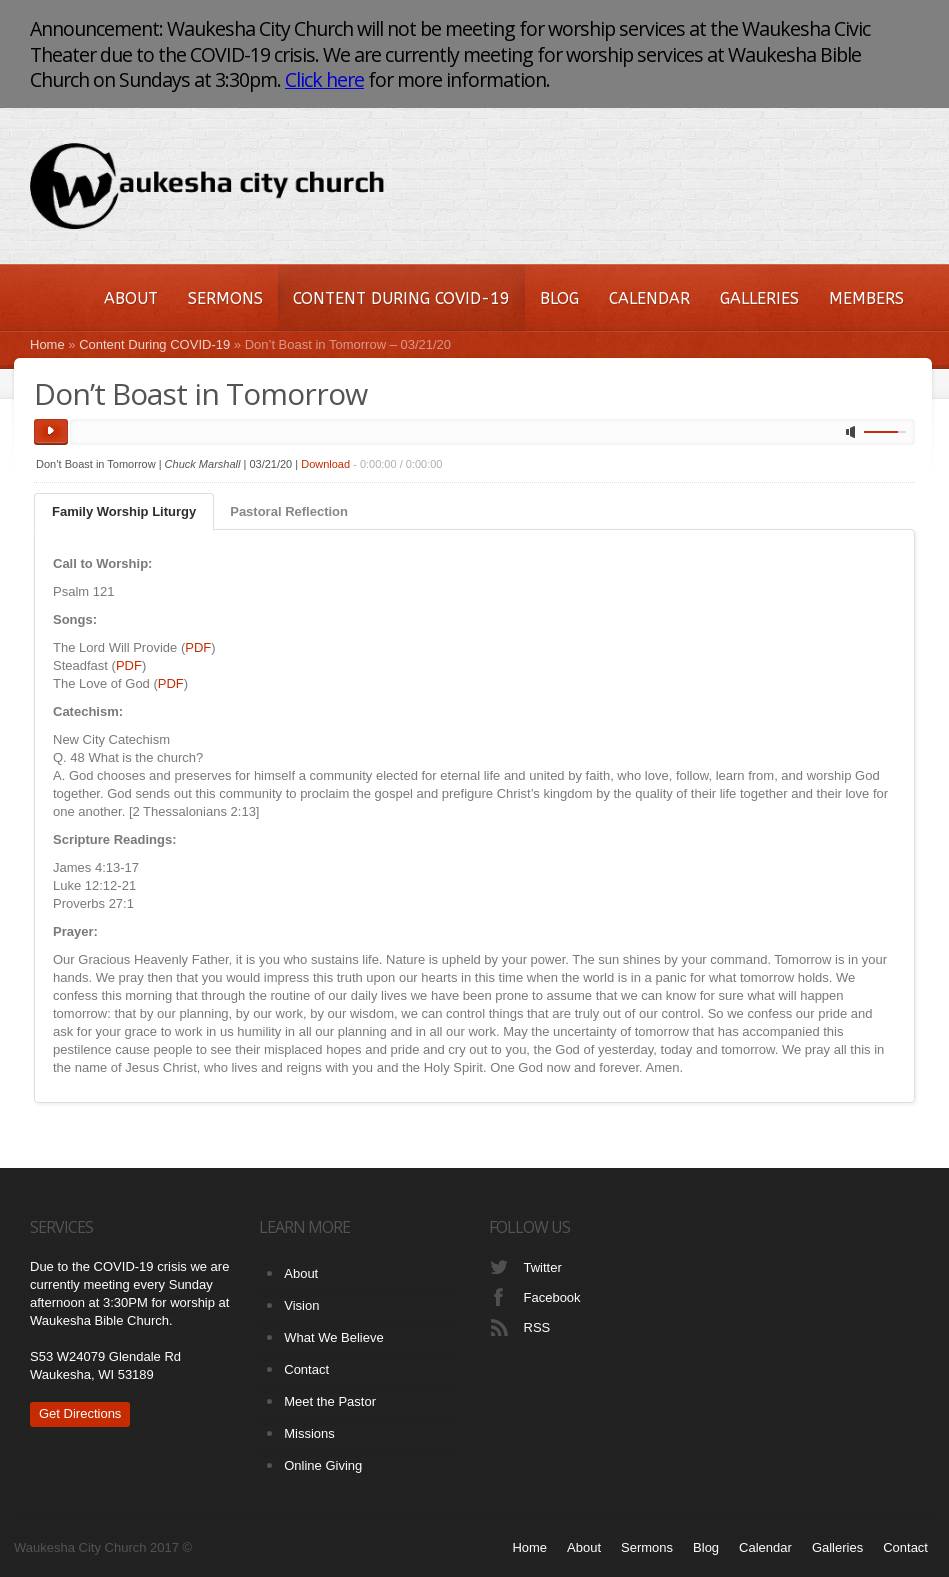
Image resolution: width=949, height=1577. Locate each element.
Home (47, 344)
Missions (309, 1433)
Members (866, 298)
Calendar (649, 298)
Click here (324, 79)
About (131, 298)
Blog (559, 298)
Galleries (759, 298)
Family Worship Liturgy (124, 511)
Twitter (543, 1267)
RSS (537, 1327)
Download (325, 464)
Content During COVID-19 (401, 298)
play (51, 432)
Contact (306, 1369)
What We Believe (333, 1337)
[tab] (124, 512)
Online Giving (323, 1465)
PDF (198, 647)
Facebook (552, 1297)
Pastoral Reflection (289, 511)
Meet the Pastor (330, 1401)
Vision (301, 1305)
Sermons (225, 298)
